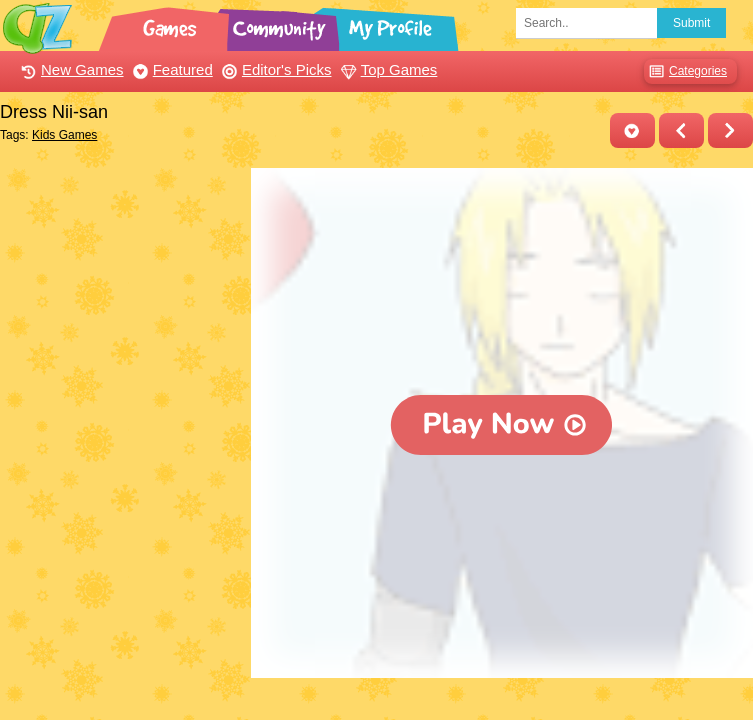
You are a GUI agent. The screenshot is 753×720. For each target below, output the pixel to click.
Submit (691, 23)
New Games (70, 69)
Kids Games (64, 135)
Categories (685, 71)
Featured (170, 69)
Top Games (387, 69)
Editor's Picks (274, 69)
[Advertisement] (120, 268)
